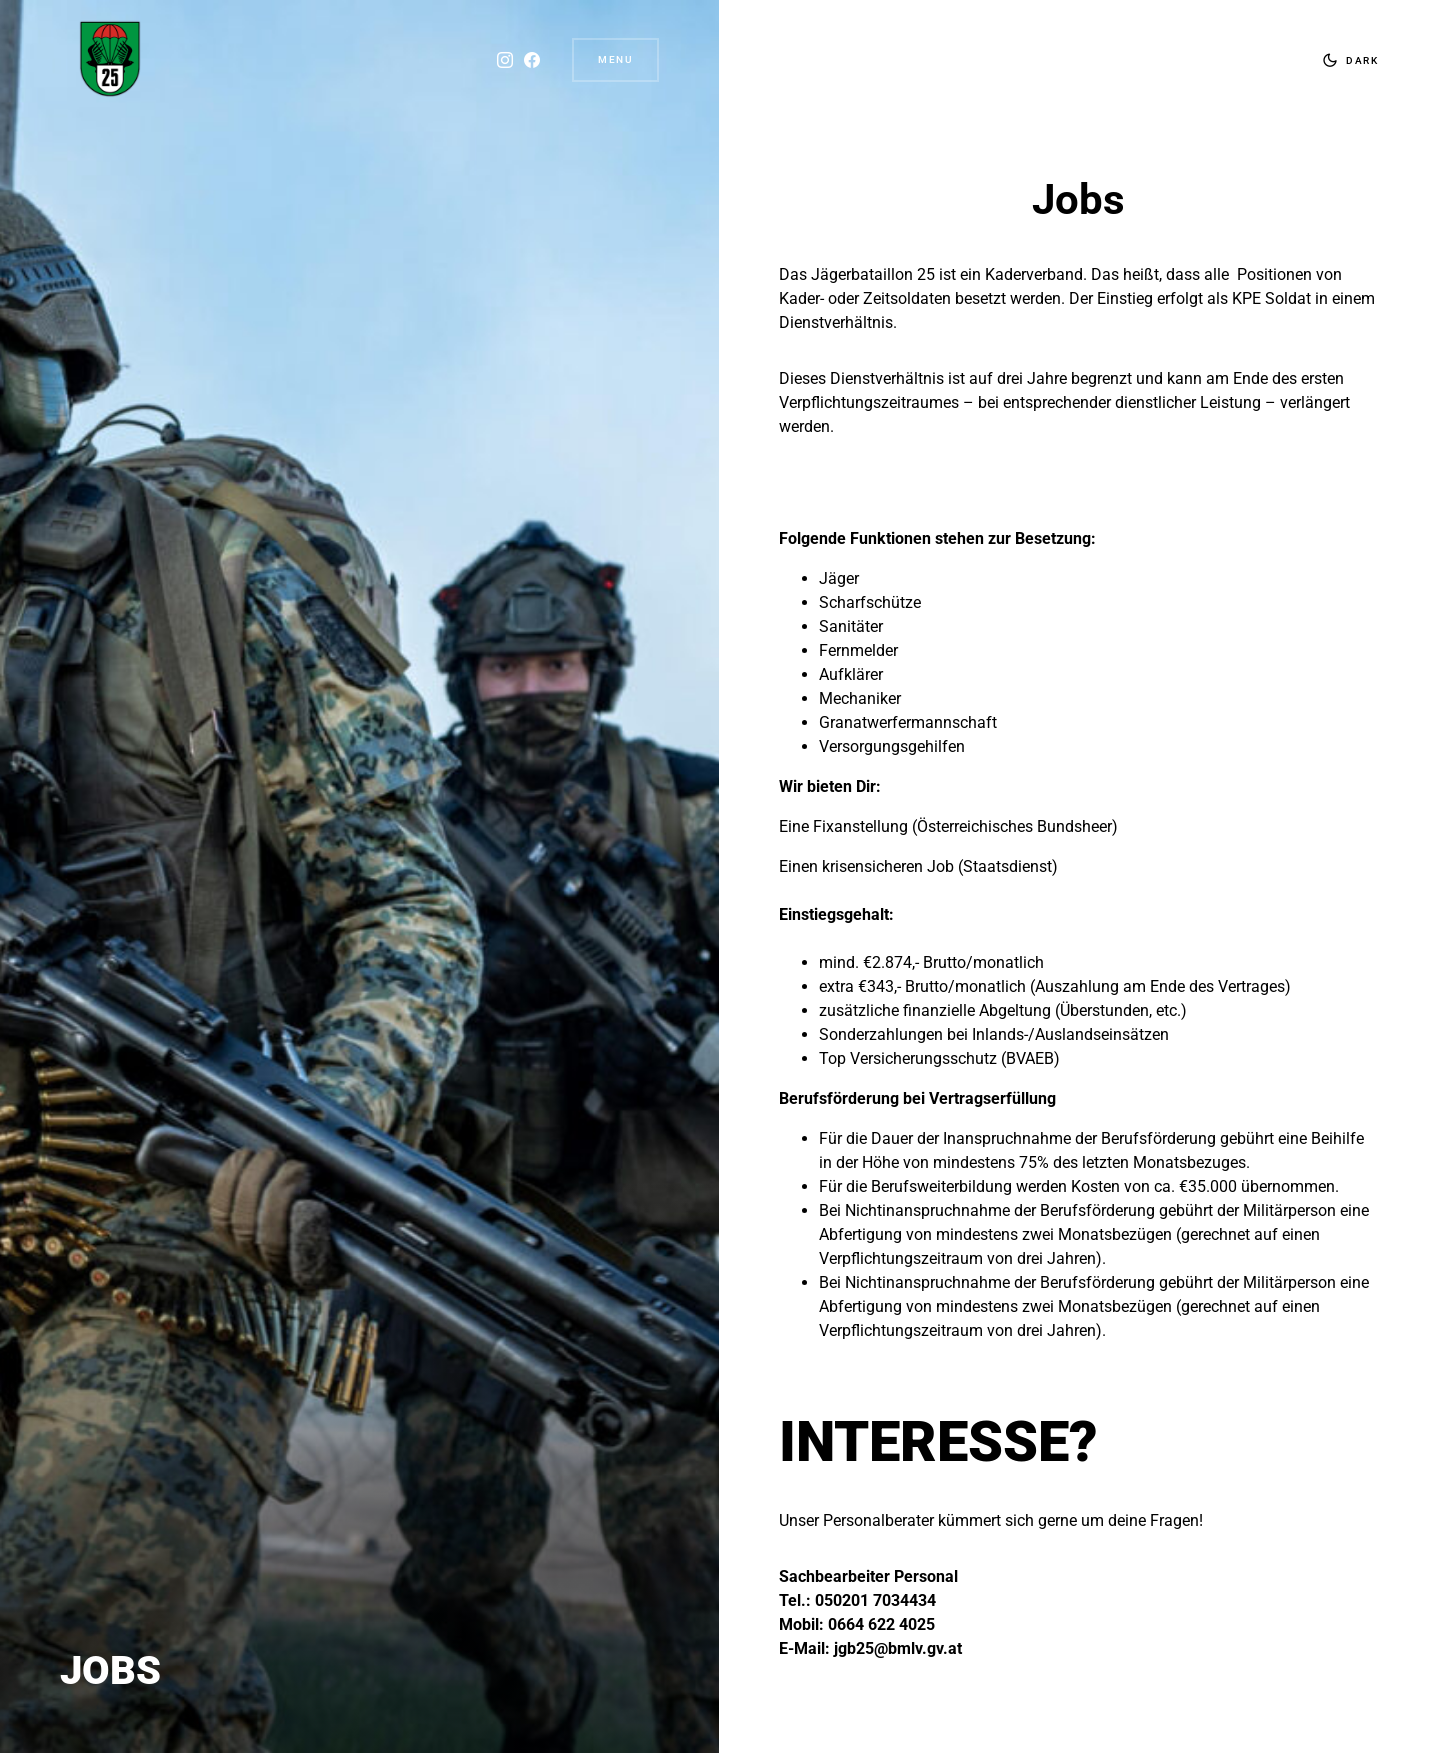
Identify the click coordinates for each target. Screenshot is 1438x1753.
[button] (1346, 60)
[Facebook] (532, 60)
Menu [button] (615, 59)
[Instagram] (505, 60)
